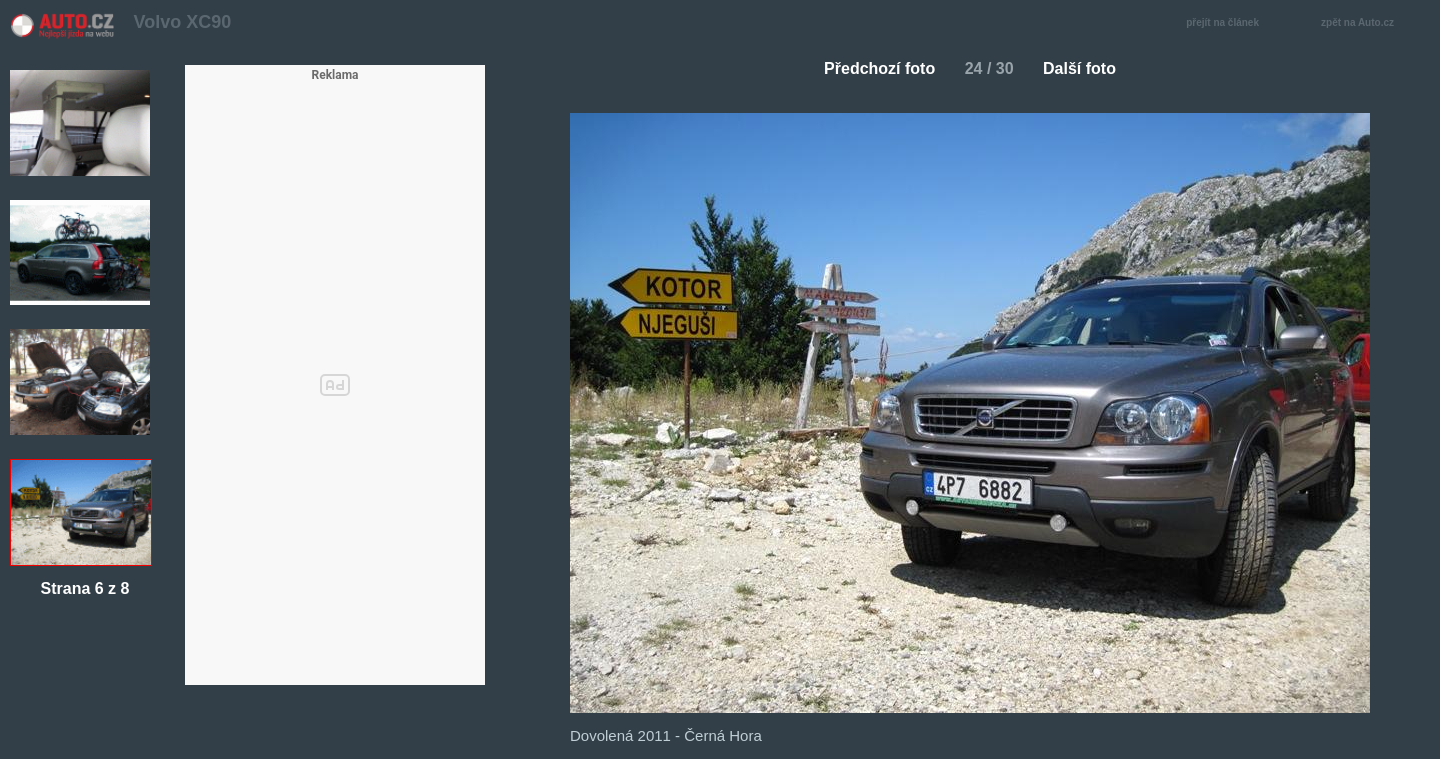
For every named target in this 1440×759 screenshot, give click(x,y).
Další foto (1087, 68)
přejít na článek (1228, 23)
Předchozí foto (871, 68)
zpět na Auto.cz (1368, 23)
